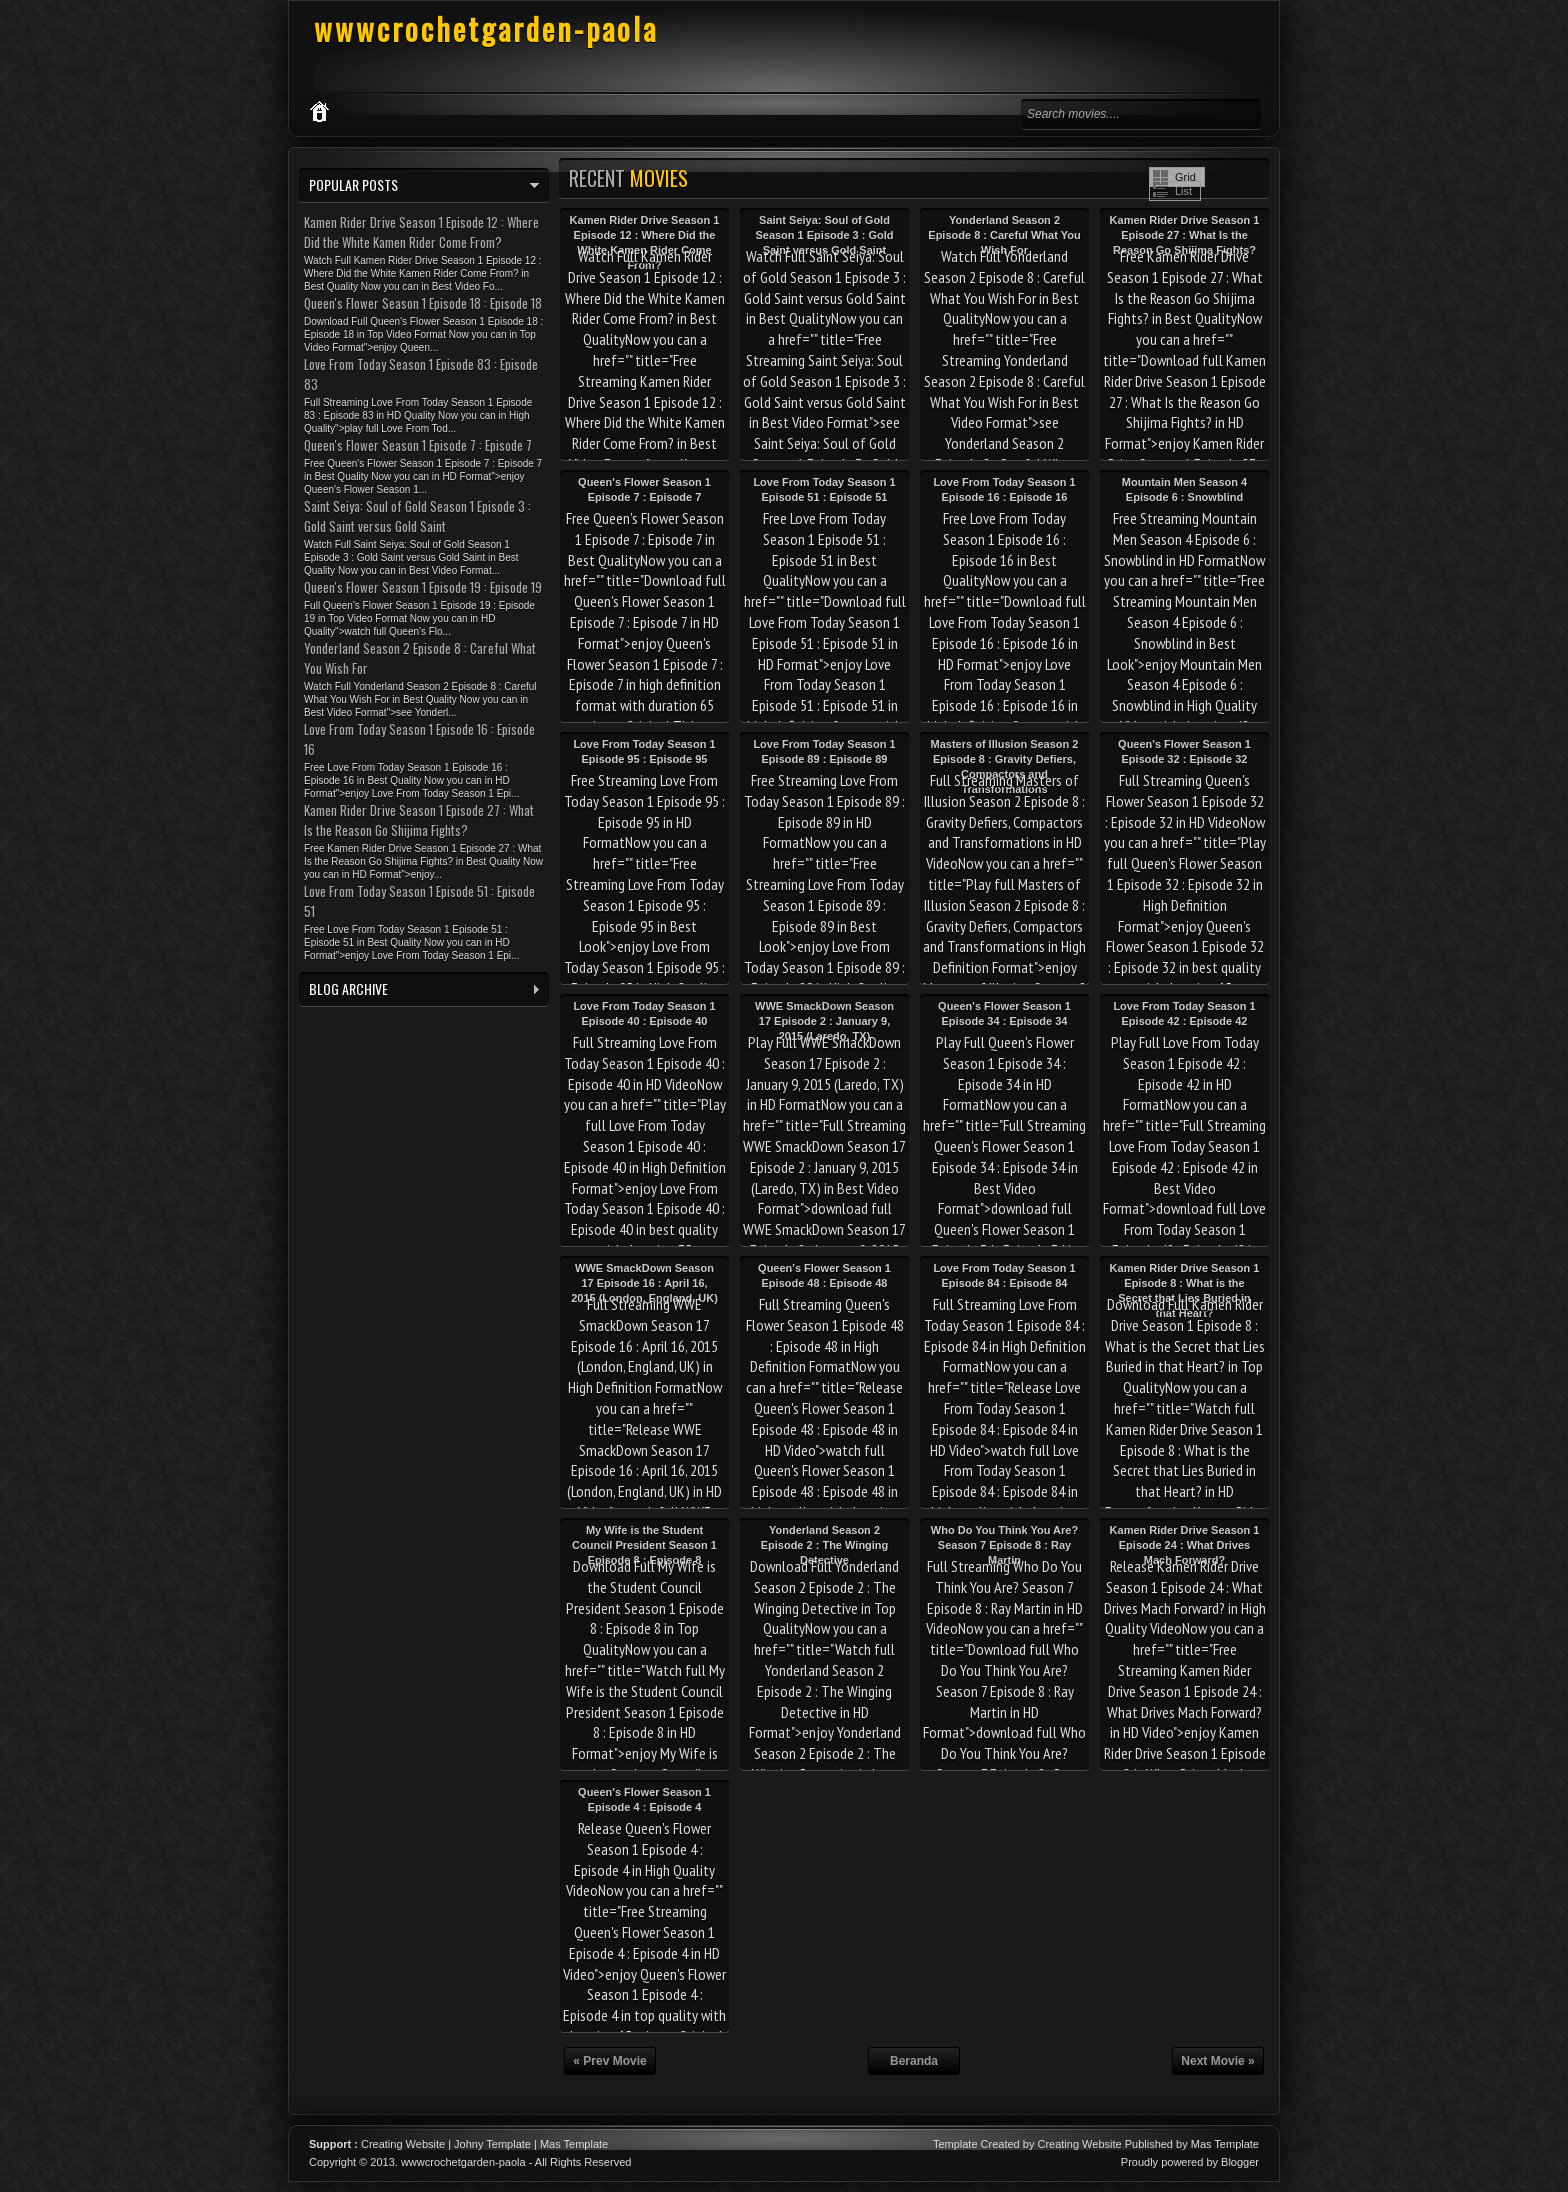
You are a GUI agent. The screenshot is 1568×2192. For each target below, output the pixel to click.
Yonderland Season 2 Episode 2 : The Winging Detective (825, 1545)
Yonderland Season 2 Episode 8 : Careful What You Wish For (1004, 235)
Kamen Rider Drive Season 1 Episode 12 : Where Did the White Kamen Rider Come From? (421, 232)
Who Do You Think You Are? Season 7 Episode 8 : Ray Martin (1004, 1545)
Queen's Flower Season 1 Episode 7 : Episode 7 (418, 445)
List (1183, 191)
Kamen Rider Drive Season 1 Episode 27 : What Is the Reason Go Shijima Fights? (1185, 235)
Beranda (914, 2061)
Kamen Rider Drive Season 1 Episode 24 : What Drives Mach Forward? (1185, 1545)
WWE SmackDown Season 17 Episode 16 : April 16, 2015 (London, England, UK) (644, 1283)
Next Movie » (1217, 2061)
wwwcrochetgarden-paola (486, 28)
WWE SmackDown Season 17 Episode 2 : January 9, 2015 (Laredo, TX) (824, 1021)
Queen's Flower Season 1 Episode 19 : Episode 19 (423, 587)
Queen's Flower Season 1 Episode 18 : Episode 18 (423, 303)
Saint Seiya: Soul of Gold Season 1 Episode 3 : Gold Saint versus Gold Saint (824, 235)
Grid (1185, 177)
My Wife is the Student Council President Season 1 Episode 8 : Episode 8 (644, 1545)
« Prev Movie (609, 2061)
